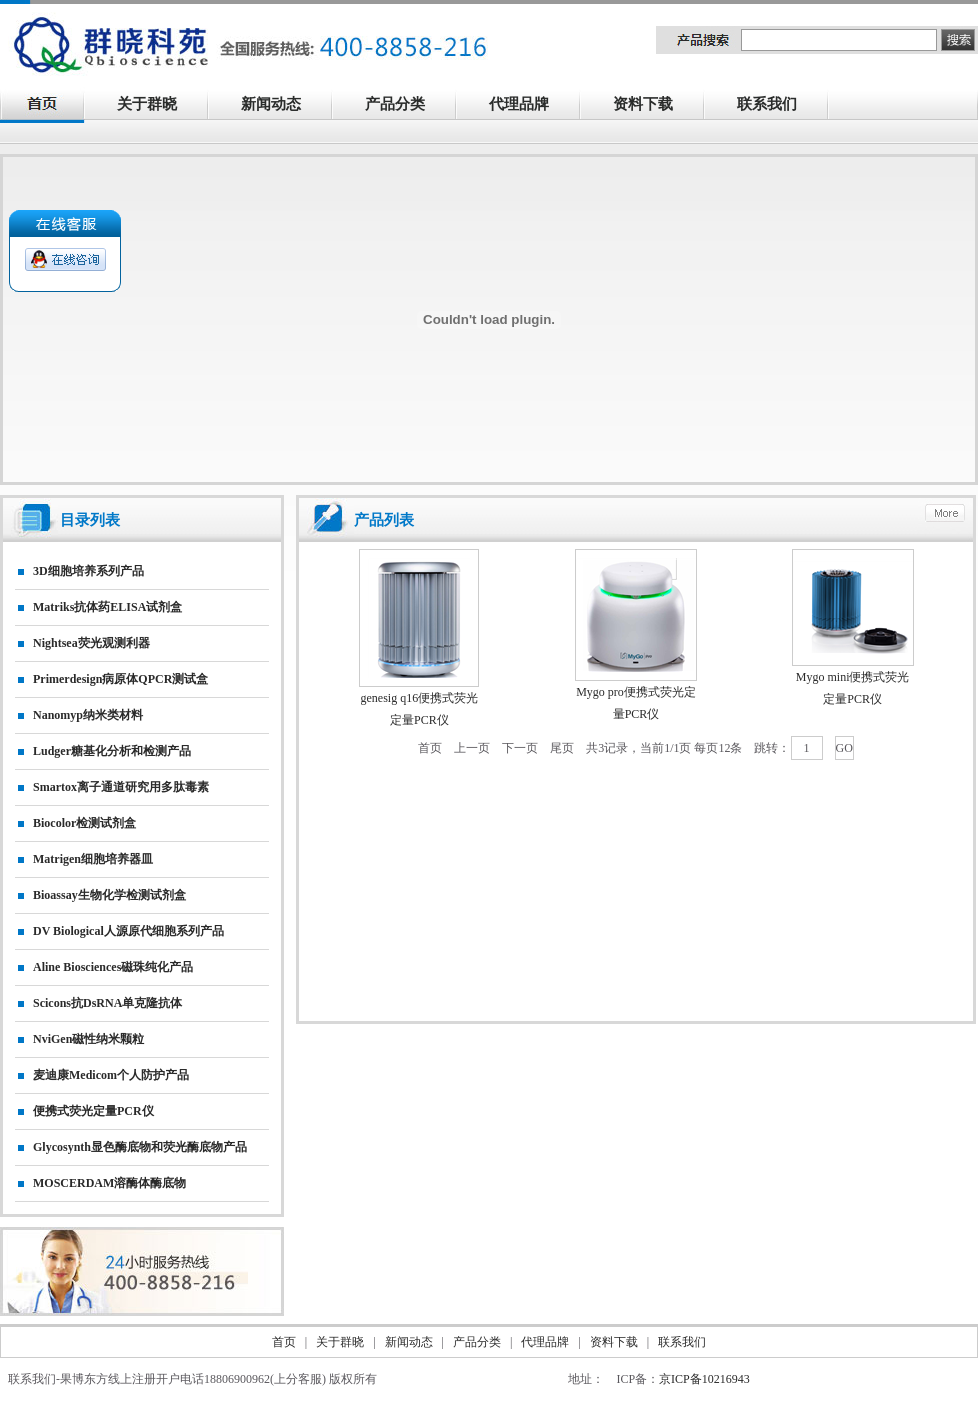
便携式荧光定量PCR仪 (93, 1111)
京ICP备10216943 (704, 1379)
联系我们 (778, 106)
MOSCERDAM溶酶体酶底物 (109, 1183)
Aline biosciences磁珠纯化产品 (113, 967)
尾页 (562, 748)
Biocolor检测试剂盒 (84, 823)
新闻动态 (282, 106)
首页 (430, 748)
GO (844, 748)
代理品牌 (519, 104)
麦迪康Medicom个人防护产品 (111, 1075)
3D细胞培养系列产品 (88, 571)
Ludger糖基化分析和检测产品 (112, 751)
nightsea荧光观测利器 (91, 643)
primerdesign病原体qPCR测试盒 (120, 679)
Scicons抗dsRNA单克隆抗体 (107, 1003)
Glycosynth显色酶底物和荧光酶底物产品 (140, 1147)
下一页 (520, 748)
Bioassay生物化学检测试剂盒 (109, 895)
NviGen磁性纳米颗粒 (88, 1039)
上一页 (472, 748)
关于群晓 (147, 104)
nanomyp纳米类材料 (88, 715)
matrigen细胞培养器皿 (93, 859)
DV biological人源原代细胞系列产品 (128, 931)
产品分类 (406, 106)
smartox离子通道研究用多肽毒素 (121, 787)
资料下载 (654, 106)
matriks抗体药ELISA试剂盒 (107, 607)
